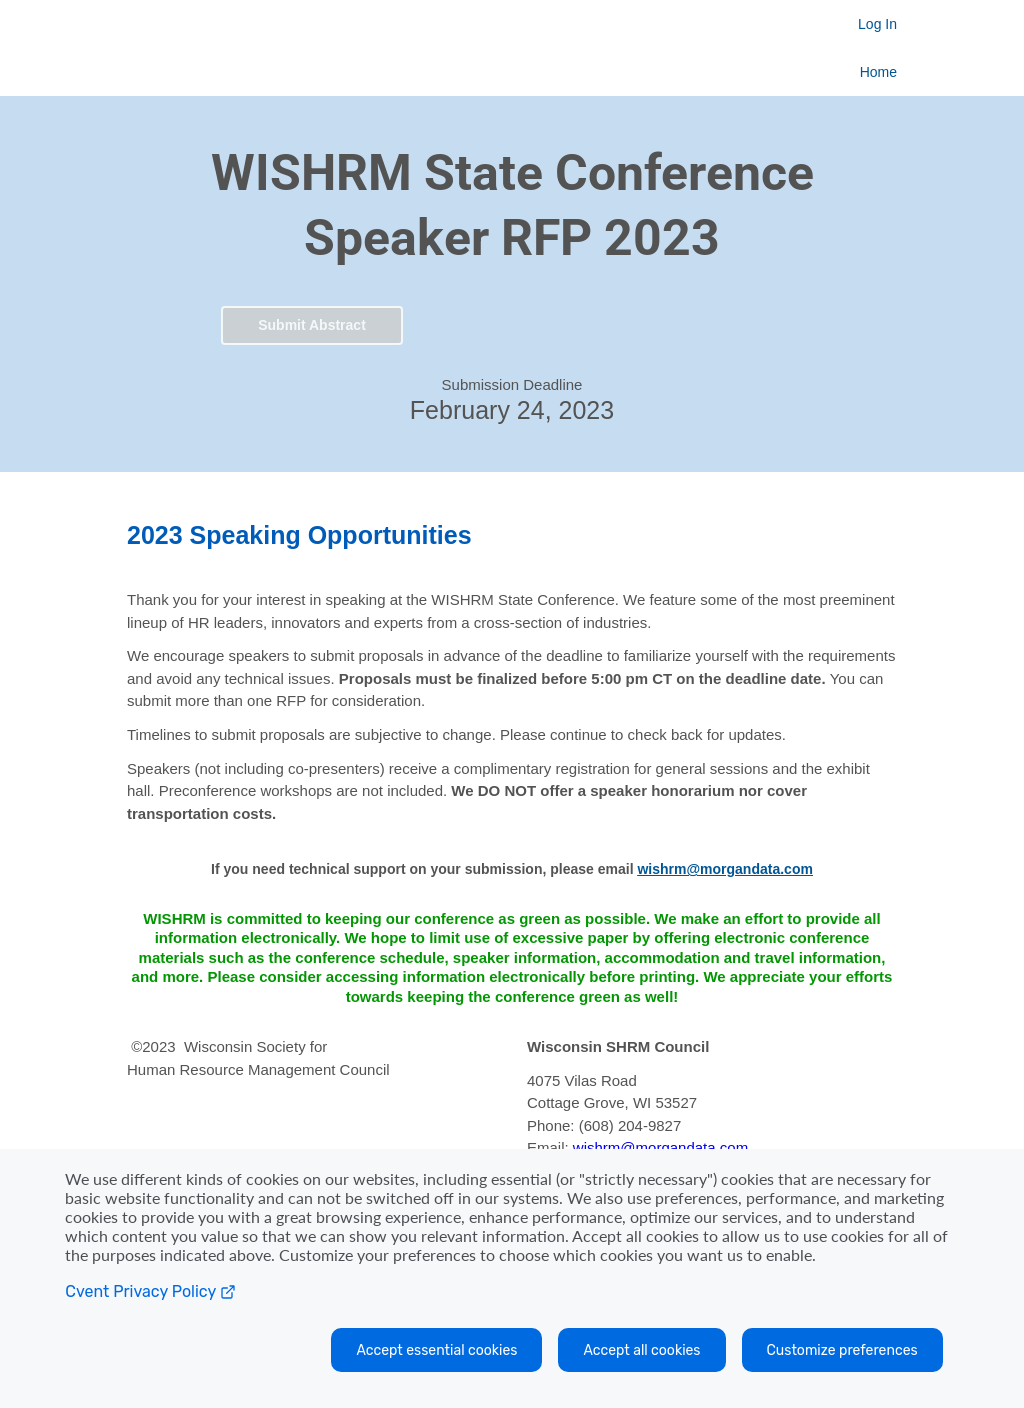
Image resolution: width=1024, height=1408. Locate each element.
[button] (312, 322)
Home (878, 72)
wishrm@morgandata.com (660, 1147)
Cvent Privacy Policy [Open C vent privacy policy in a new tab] (150, 1291)
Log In (877, 24)
